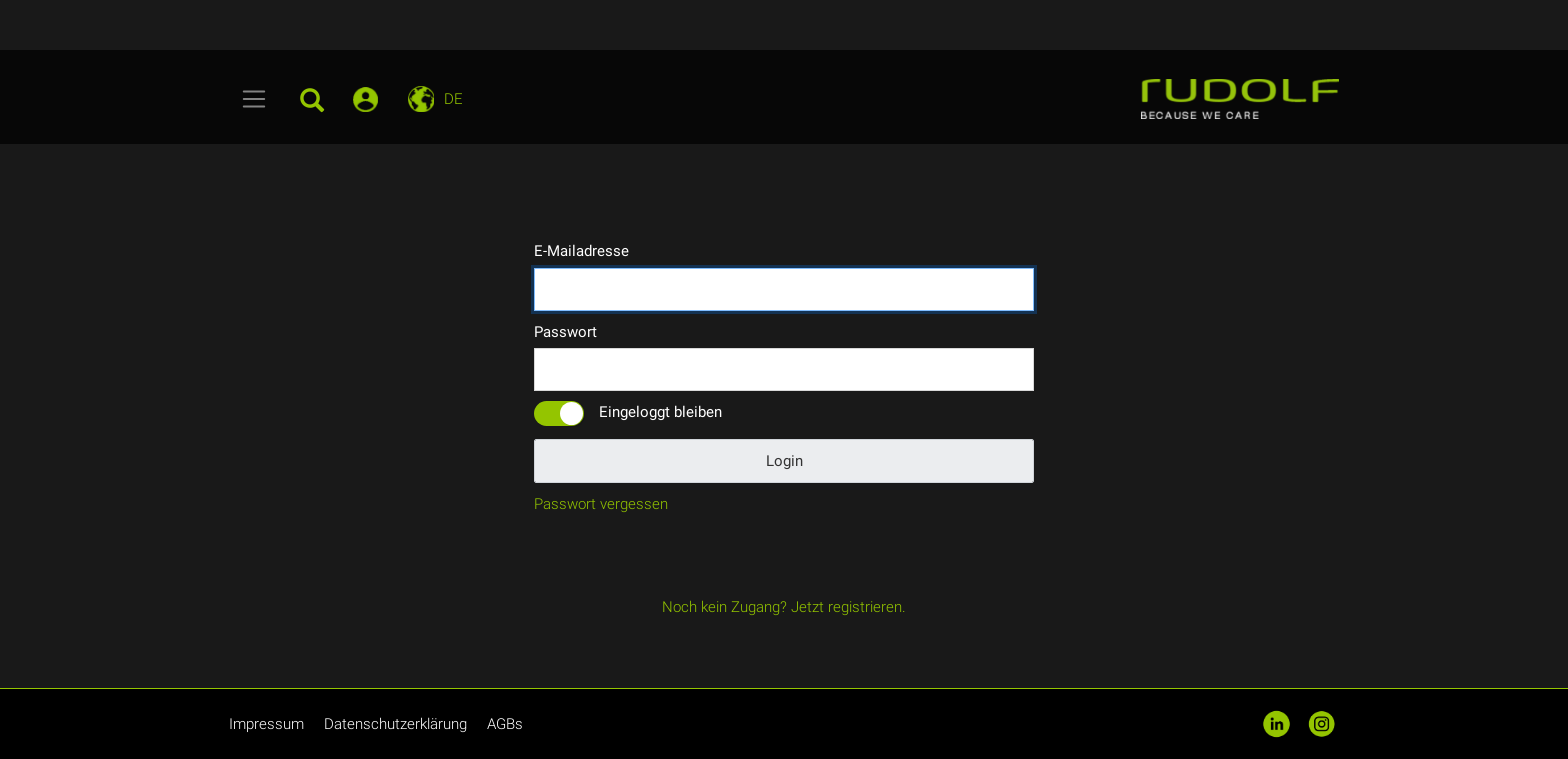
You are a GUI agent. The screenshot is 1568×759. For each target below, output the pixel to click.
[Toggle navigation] (254, 99)
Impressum (266, 724)
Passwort (565, 332)
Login (784, 461)
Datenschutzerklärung (395, 724)
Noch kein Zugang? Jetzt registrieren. (784, 607)
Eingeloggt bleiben (660, 412)
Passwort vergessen (601, 504)
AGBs (505, 724)
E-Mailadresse (581, 251)
